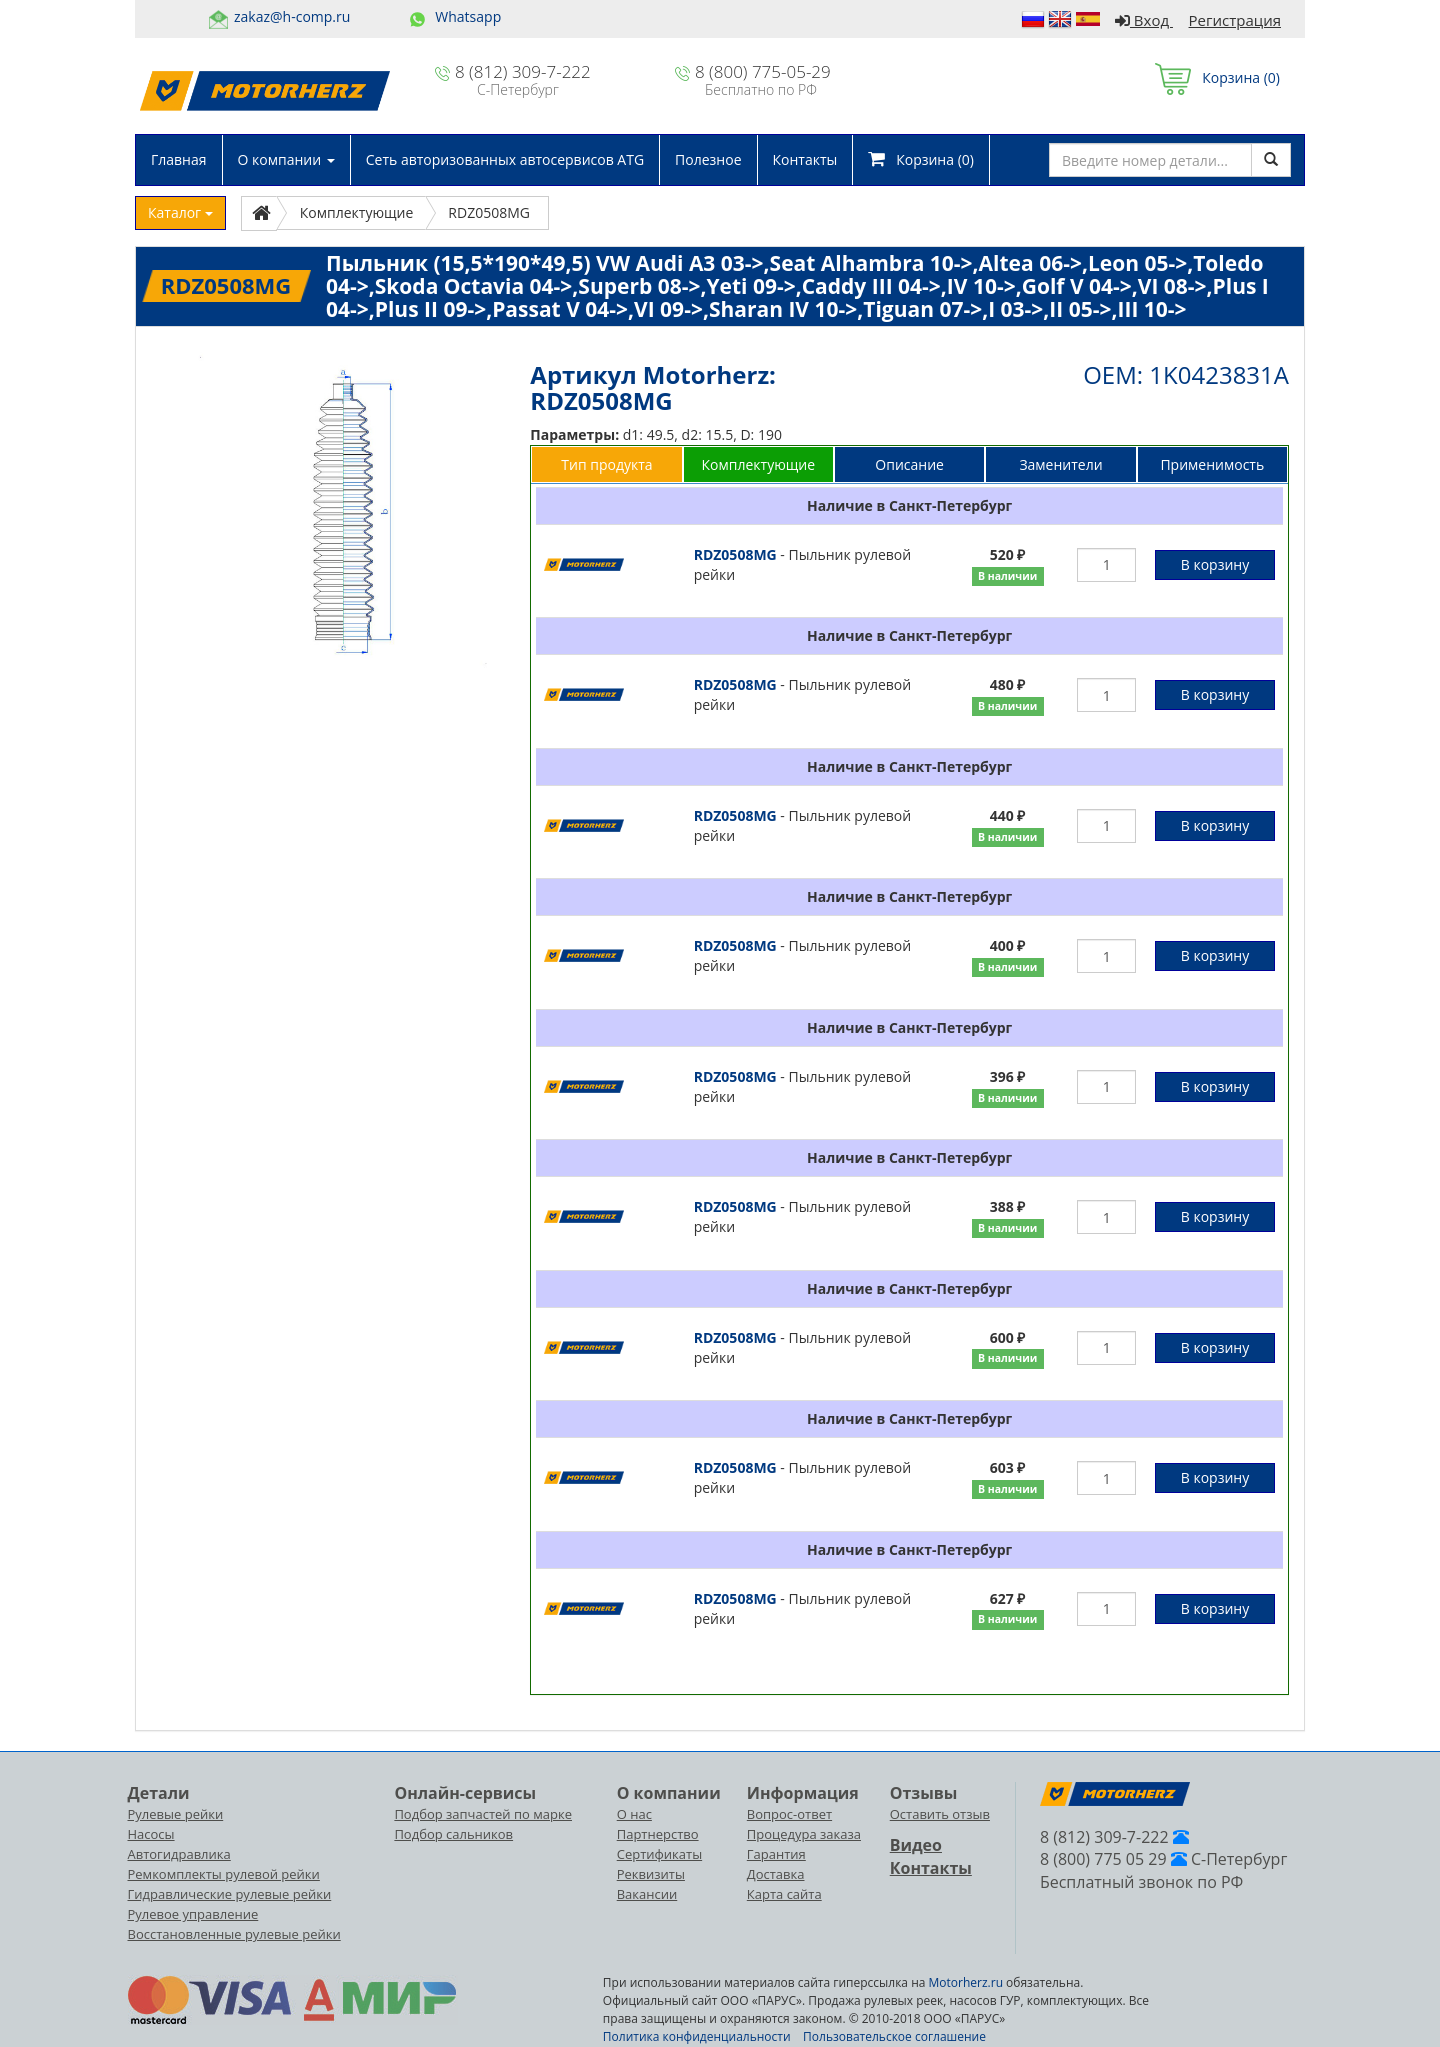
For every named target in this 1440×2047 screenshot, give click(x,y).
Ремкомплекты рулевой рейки (224, 1874)
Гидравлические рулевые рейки (230, 1894)
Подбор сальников (453, 1834)
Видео (916, 1845)
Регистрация (1235, 20)
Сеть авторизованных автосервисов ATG (505, 159)
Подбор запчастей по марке (483, 1814)
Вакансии (647, 1894)
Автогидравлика (179, 1854)
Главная (179, 159)
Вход (1144, 20)
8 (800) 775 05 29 (1103, 1859)
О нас (634, 1814)
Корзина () (1217, 77)
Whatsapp (468, 16)
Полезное (708, 159)
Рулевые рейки (176, 1814)
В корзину (1215, 564)
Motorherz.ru (966, 1982)
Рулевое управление (193, 1914)
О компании (286, 159)
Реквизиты (651, 1874)
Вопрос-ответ (789, 1814)
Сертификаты (659, 1854)
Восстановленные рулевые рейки (234, 1934)
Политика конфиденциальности (697, 2036)
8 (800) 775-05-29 (763, 71)
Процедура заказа (804, 1834)
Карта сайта (784, 1894)
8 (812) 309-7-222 (523, 71)
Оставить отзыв (940, 1814)
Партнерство (658, 1834)
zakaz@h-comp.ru (292, 16)
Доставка (776, 1874)
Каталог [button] (180, 212)
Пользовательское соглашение (894, 2036)
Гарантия (776, 1854)
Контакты (805, 159)
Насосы (151, 1834)
